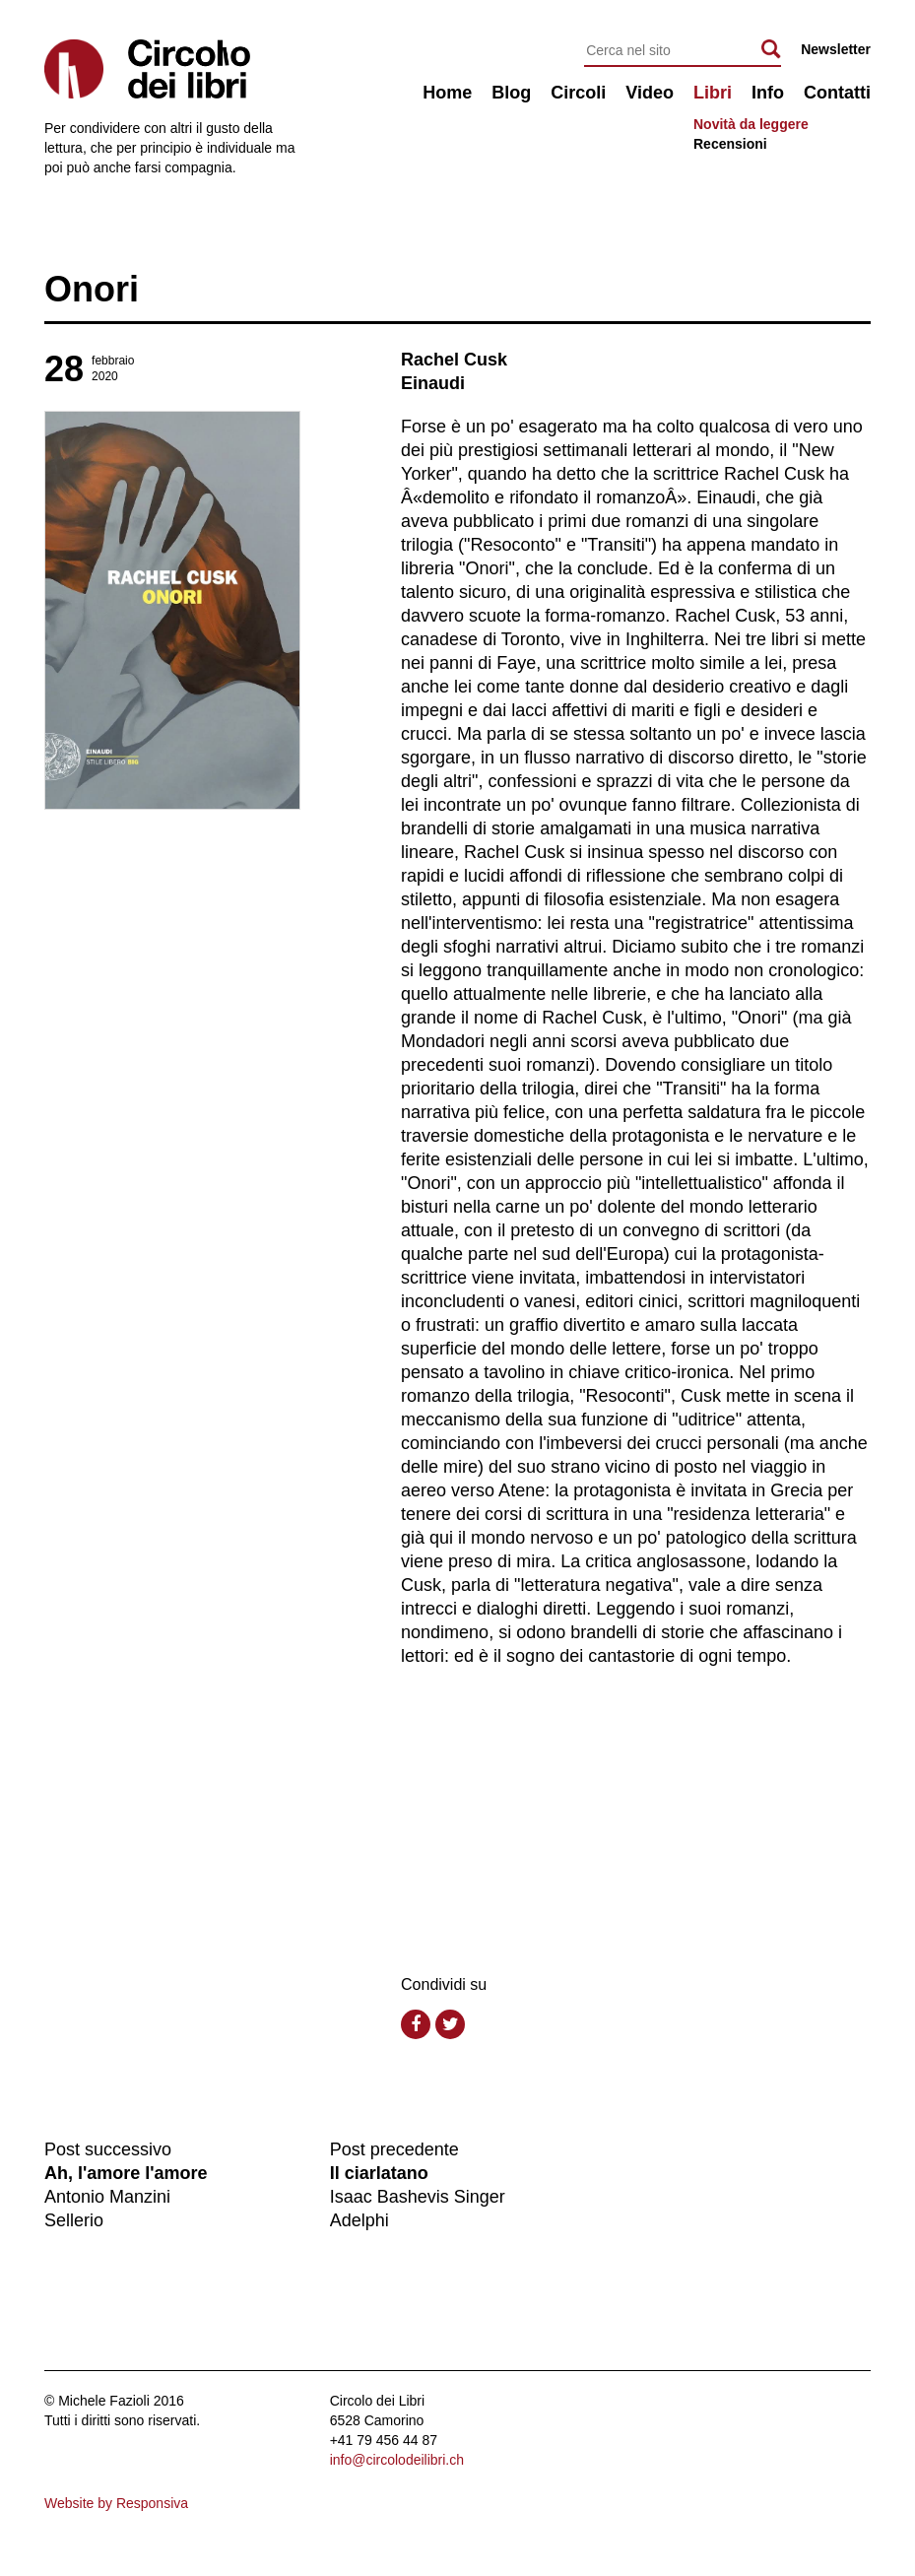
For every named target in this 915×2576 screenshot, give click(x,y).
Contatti (837, 92)
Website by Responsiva (116, 2503)
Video (649, 92)
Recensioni (730, 144)
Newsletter (836, 49)
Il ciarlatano (379, 2173)
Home (447, 92)
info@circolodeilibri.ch (397, 2460)
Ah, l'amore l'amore (126, 2173)
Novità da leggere (751, 124)
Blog (511, 92)
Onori (91, 289)
